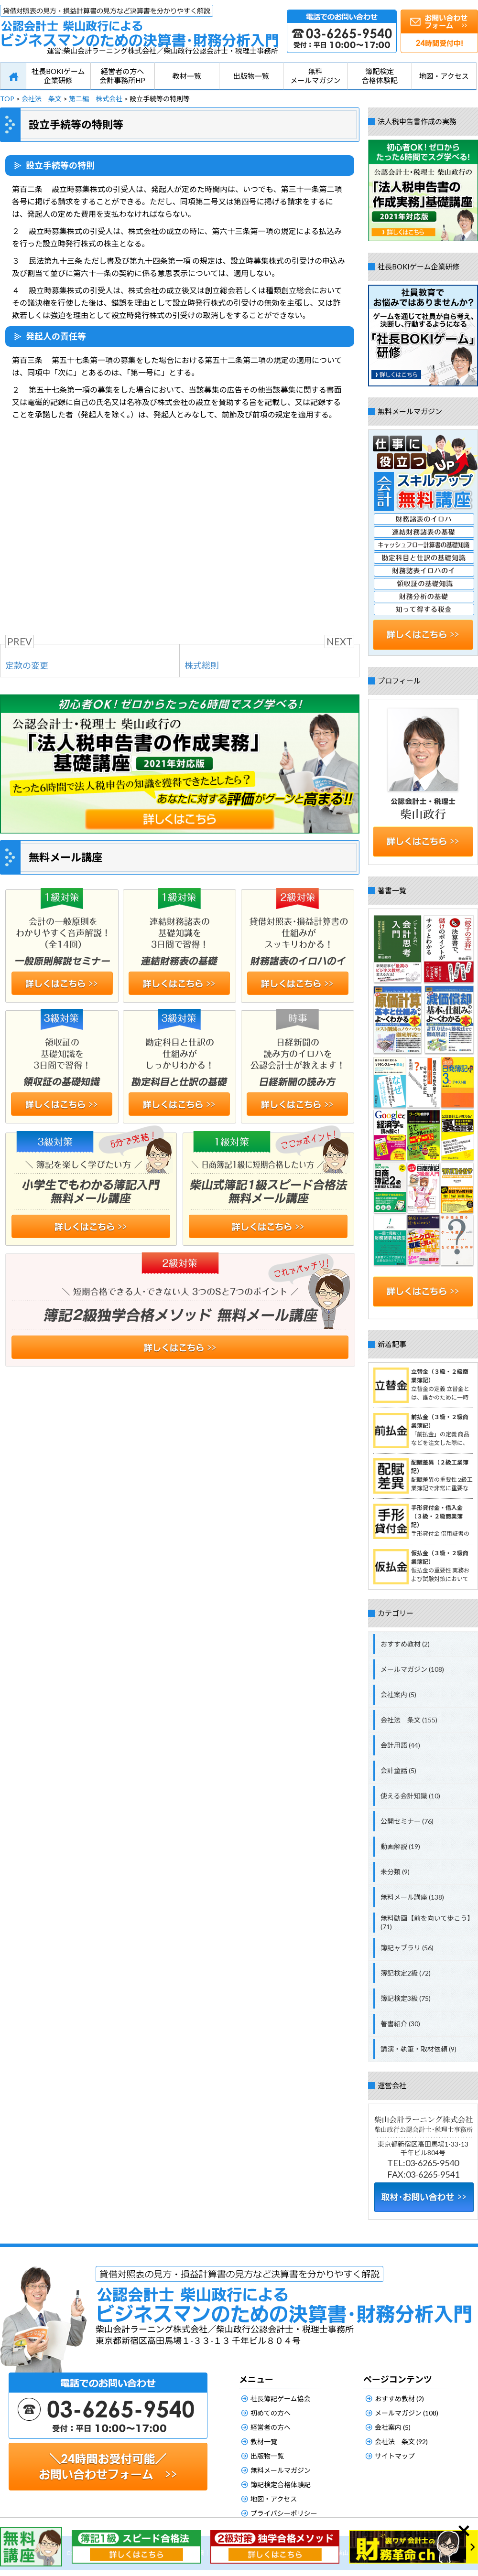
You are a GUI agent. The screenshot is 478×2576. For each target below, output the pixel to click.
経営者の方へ (270, 2427)
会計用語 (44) (400, 1745)
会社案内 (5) (398, 1694)
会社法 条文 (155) (408, 1720)
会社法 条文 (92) (401, 2441)
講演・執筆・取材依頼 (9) (418, 2049)
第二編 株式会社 (95, 99)
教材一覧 (187, 76)
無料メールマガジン (315, 76)
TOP (7, 99)
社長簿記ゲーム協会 (280, 2398)
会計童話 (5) (398, 1770)
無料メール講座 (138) (412, 1897)
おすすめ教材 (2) (405, 1644)
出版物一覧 (251, 76)
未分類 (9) (395, 1872)
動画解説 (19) (400, 1846)
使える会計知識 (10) (410, 1796)
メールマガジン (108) (412, 1669)
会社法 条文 (42, 99)
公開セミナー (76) (407, 1821)
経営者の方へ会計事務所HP (122, 76)
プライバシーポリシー (283, 2513)
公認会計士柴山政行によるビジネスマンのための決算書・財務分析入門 (139, 26)
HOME (13, 76)
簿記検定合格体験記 (380, 76)
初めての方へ (270, 2413)
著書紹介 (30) (400, 2024)
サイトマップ (395, 2456)
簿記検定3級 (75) (405, 1998)
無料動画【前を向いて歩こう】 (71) (427, 1922)
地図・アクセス (444, 76)
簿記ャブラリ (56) (407, 1948)
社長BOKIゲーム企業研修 (58, 76)
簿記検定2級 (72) (405, 1973)
